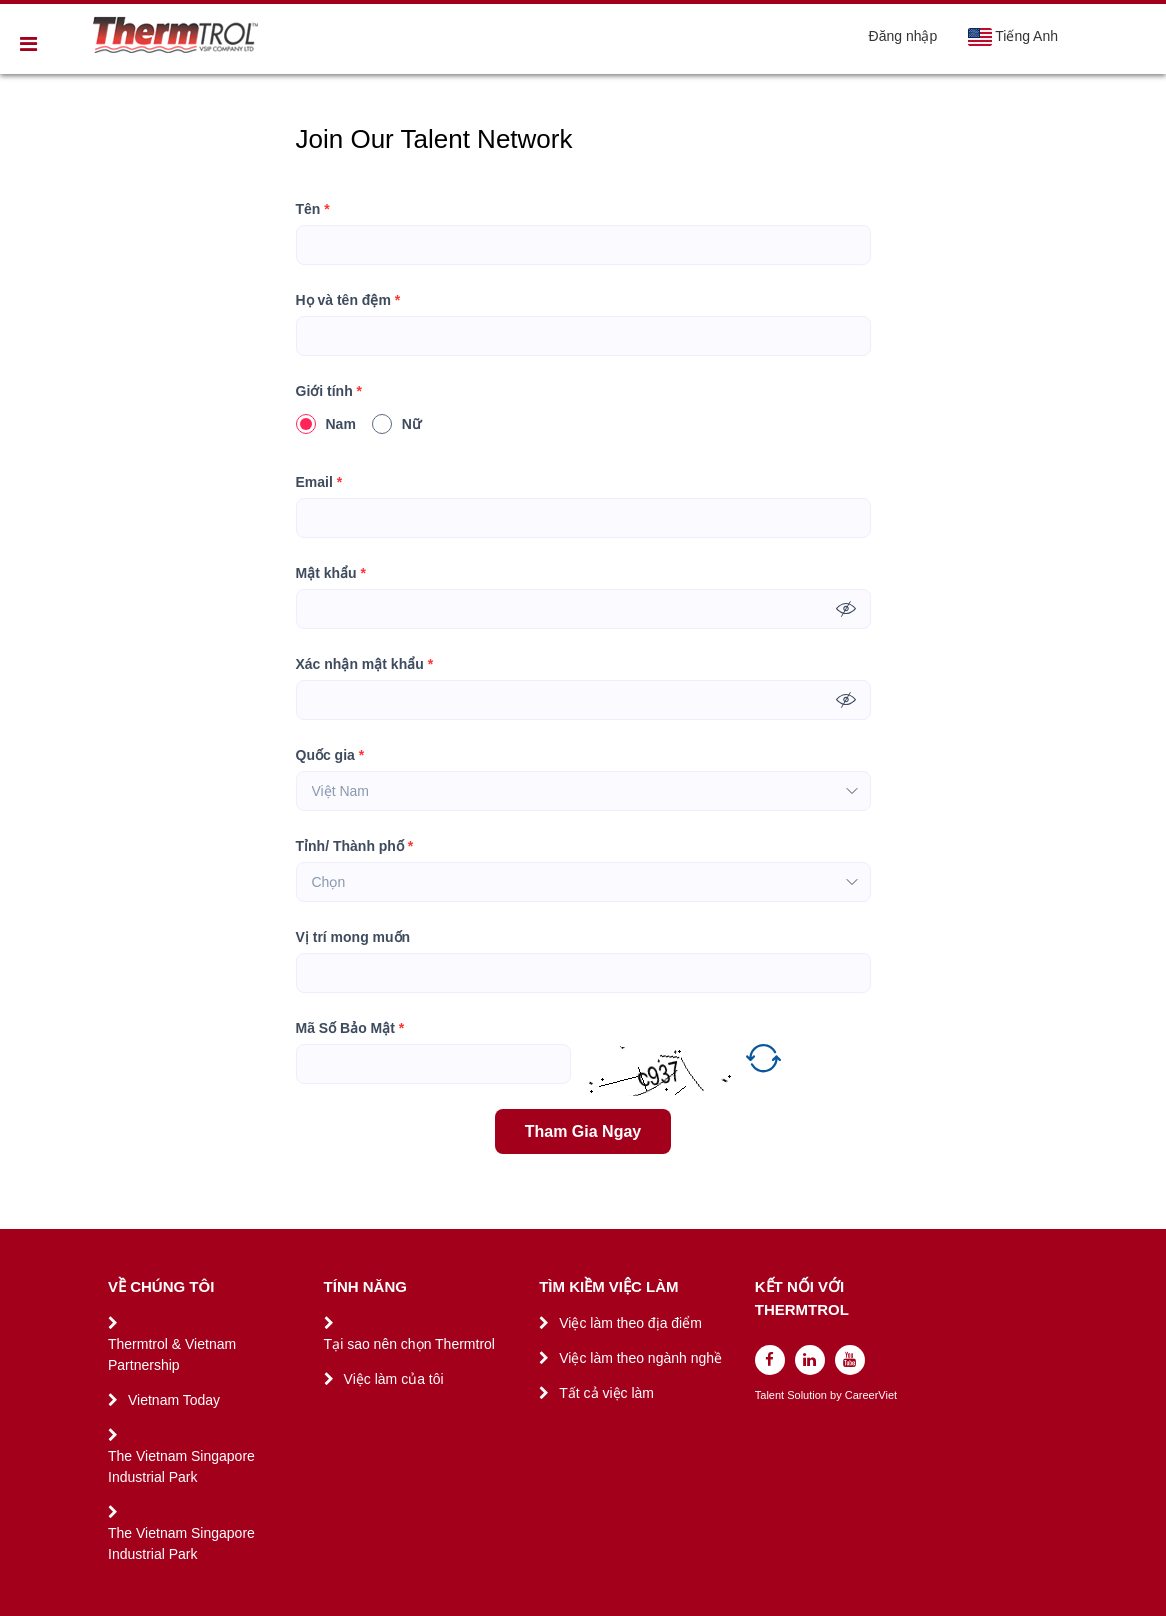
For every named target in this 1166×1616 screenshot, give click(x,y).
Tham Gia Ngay (583, 1131)
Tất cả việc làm (606, 1393)
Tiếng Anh (1012, 37)
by (837, 1395)
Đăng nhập (903, 36)
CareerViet (871, 1395)
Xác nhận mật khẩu (365, 664)
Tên (313, 209)
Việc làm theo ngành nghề (640, 1358)
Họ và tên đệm (348, 300)
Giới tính (329, 391)
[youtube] (850, 1360)
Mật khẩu (331, 573)
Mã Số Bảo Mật (350, 1028)
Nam (326, 424)
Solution (808, 1395)
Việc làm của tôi (394, 1379)
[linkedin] (810, 1360)
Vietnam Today (174, 1400)
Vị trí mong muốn (353, 937)
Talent (771, 1395)
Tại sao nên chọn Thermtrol (409, 1344)
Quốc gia (330, 755)
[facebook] (770, 1360)
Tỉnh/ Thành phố (355, 846)
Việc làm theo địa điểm (630, 1323)
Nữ (396, 424)
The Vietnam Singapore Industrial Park (181, 1466)
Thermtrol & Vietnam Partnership (172, 1354)
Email (319, 482)
